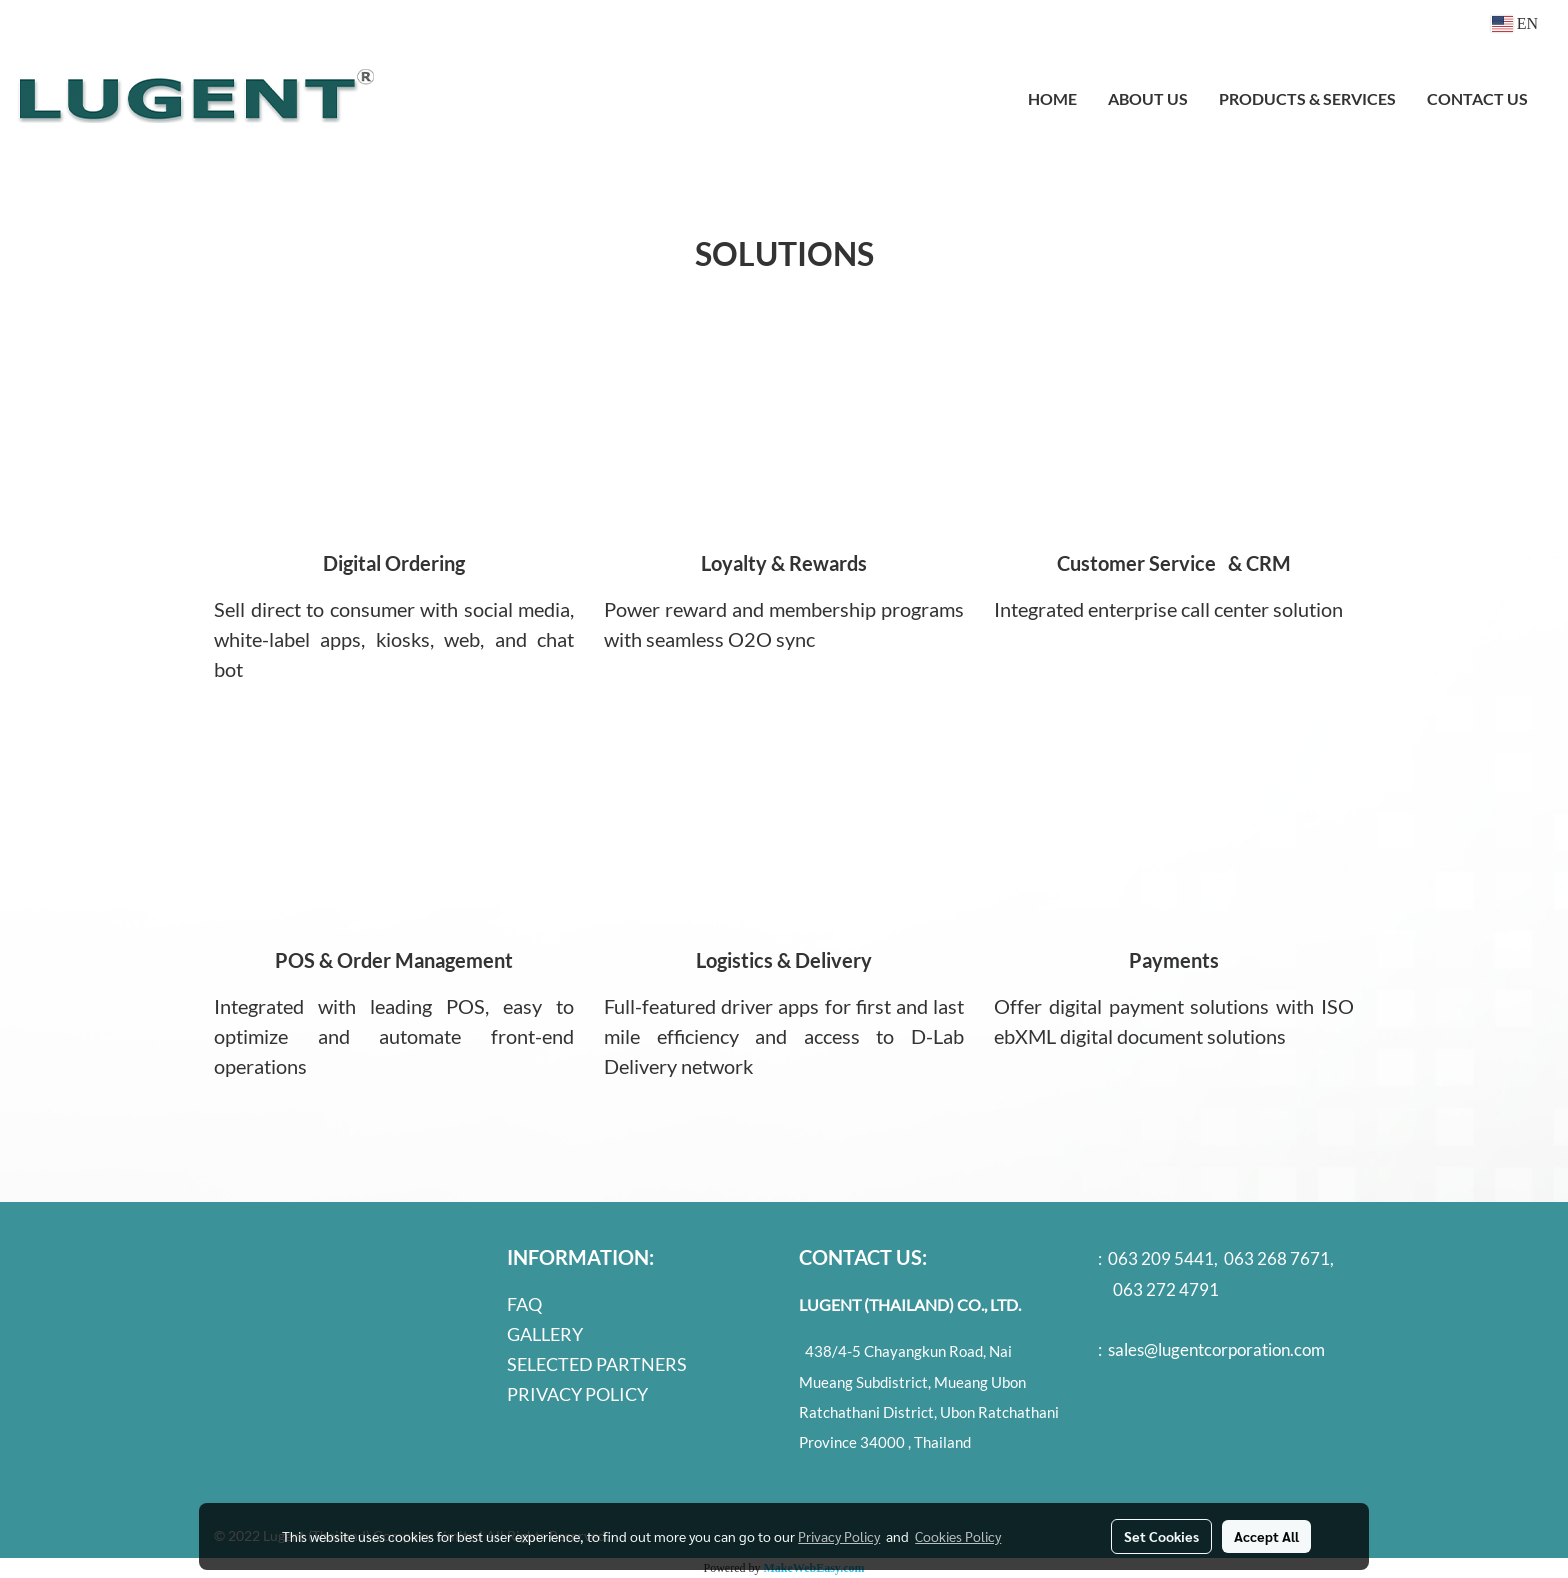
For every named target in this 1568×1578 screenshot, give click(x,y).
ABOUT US (1148, 98)
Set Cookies (1161, 1536)
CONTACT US (1477, 98)
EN (1514, 23)
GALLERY (545, 1334)
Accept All (1266, 1536)
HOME (1052, 98)
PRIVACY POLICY (577, 1394)
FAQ (524, 1304)
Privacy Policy (839, 1536)
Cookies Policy (958, 1536)
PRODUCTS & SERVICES (1307, 98)
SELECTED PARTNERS (597, 1364)
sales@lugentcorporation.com (1216, 1349)
